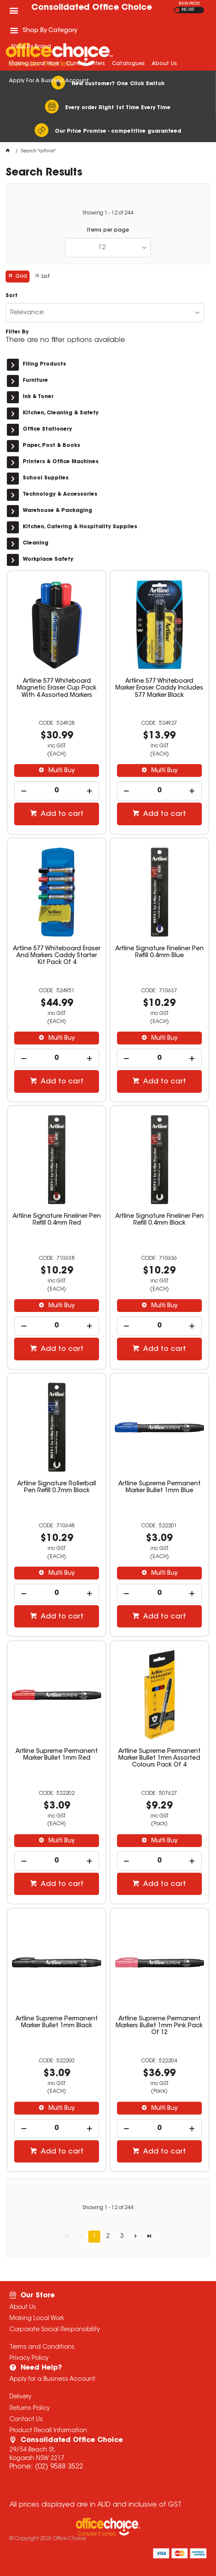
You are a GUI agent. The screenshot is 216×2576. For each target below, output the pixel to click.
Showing (107, 213)
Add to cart (61, 814)
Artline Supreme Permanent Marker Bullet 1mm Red (56, 1755)
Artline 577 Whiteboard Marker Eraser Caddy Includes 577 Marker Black (159, 688)
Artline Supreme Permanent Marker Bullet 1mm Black (56, 2022)
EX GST (177, 10)
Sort (12, 295)
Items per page (108, 230)
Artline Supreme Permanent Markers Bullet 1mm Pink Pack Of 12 (159, 2026)
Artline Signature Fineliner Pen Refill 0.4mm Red (56, 1220)
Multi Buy (61, 771)
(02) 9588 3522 (59, 2466)
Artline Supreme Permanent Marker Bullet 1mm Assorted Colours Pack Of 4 (159, 1758)
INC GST (188, 10)
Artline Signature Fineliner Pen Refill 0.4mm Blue (159, 952)
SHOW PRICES (189, 4)
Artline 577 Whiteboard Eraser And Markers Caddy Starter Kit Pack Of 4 (56, 956)
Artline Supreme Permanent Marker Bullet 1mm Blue (159, 1487)
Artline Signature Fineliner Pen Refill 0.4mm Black (159, 1220)
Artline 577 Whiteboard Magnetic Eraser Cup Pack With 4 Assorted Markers (56, 688)
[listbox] (108, 247)
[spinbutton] (57, 791)
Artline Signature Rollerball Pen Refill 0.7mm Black (56, 1487)
